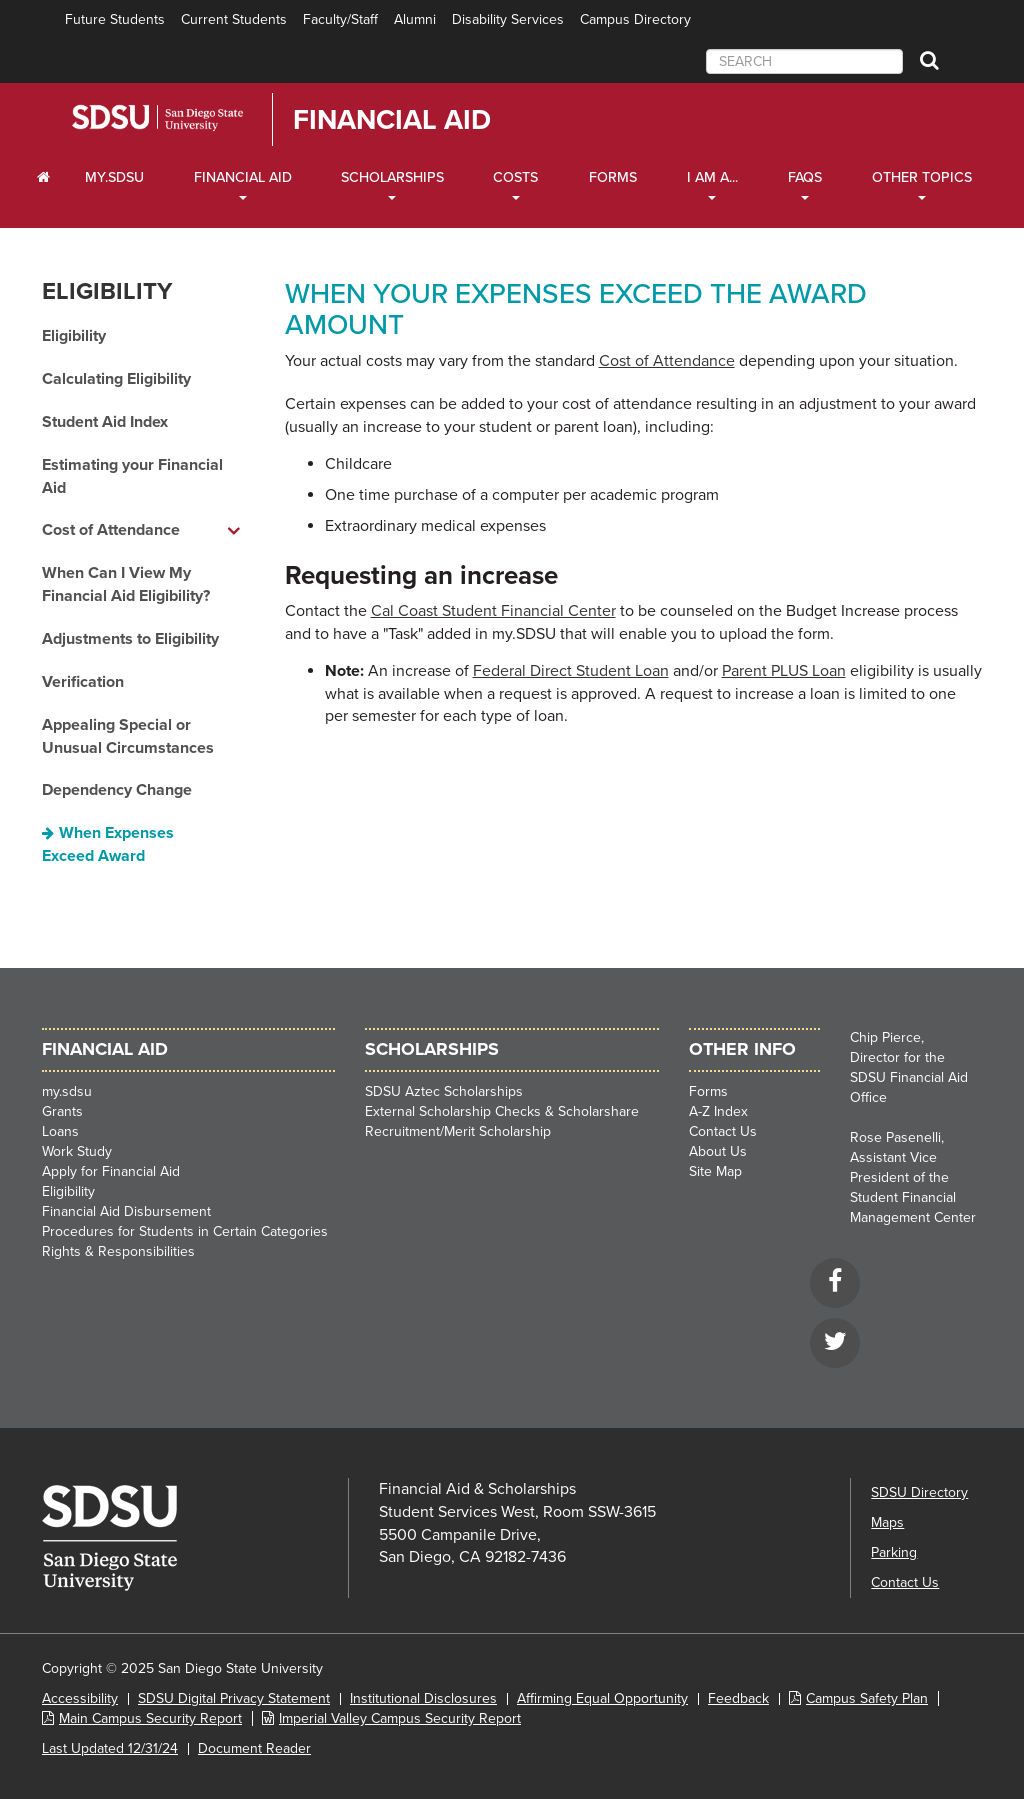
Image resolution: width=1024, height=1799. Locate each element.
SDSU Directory (919, 1492)
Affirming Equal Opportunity (602, 1698)
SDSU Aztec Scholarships (444, 1091)
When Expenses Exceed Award (108, 844)
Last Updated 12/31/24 (110, 1748)
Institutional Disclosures (423, 1698)
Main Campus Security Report (150, 1718)
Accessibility (80, 1698)
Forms (613, 177)
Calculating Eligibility (116, 379)
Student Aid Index (105, 422)
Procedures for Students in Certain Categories (185, 1231)
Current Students (234, 19)
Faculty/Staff (340, 19)
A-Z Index (718, 1111)
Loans (60, 1131)
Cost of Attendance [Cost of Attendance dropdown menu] (111, 530)
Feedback (738, 1698)
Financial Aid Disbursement (126, 1211)
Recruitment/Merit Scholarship (458, 1131)
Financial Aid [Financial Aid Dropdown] (243, 177)
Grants (62, 1111)
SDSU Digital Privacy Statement (234, 1698)
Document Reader (254, 1748)
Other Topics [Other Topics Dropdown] (922, 177)
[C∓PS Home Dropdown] (43, 178)
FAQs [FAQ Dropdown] (805, 177)
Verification (83, 682)
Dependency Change (117, 790)
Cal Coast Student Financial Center (493, 611)
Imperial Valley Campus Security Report (400, 1718)
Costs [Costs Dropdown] (515, 177)
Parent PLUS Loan (784, 671)
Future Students (115, 19)
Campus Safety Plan (867, 1698)
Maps (887, 1522)
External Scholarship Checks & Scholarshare (502, 1111)
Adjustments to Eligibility (130, 639)
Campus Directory (635, 19)
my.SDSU (114, 177)
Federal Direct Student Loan (571, 671)
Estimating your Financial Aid (132, 476)
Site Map (715, 1171)
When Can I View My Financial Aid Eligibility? (126, 584)
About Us (718, 1151)
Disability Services (508, 19)
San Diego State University (184, 118)
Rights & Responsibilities (118, 1251)
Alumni (415, 19)
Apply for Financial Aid (111, 1171)
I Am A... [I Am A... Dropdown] (712, 177)
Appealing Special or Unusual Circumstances (128, 736)
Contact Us (723, 1131)
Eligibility (107, 291)
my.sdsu (67, 1091)
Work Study (77, 1151)
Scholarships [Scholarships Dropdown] (392, 177)
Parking (894, 1552)
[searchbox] (804, 61)
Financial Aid (392, 120)
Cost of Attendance (667, 361)
